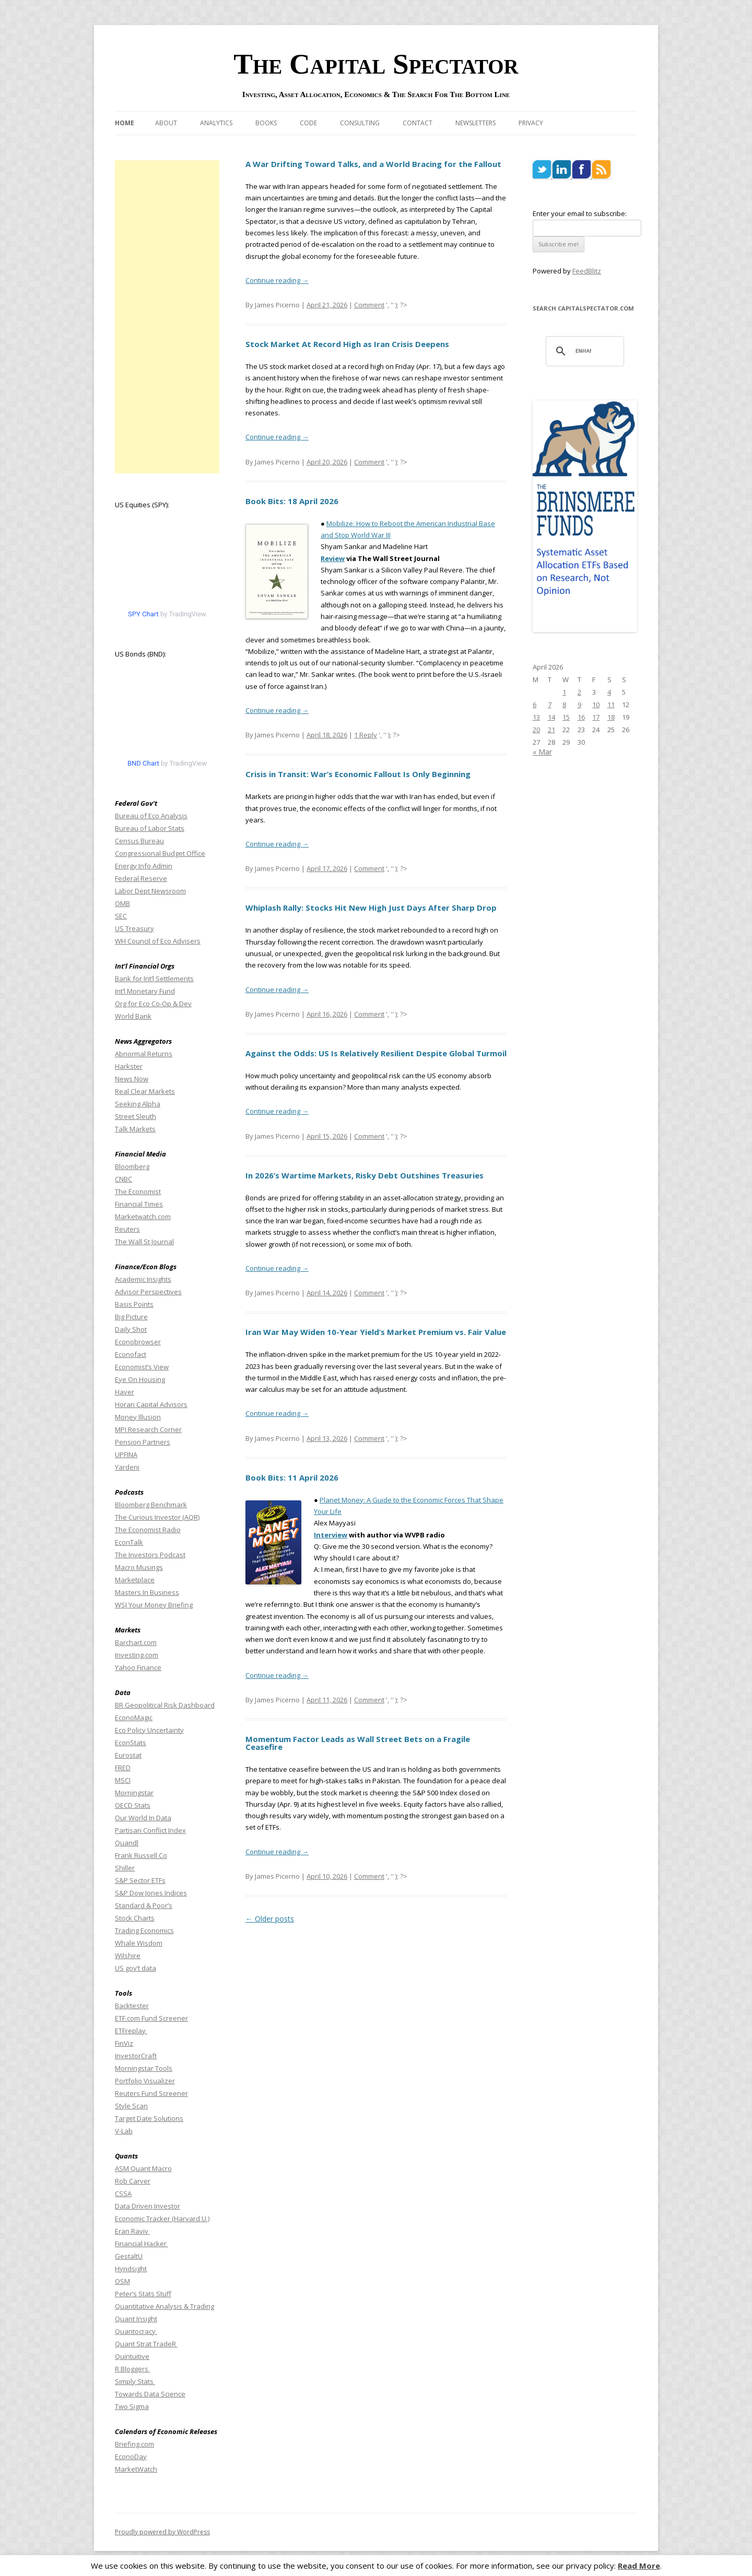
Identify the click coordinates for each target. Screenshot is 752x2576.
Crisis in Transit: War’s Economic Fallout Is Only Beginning (358, 774)
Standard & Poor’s (143, 1905)
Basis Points (134, 1304)
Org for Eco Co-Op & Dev (153, 1003)
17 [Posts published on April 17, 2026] (596, 717)
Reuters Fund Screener (151, 2093)
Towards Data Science (150, 2394)
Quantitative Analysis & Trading (164, 2306)
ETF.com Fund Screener (151, 2018)
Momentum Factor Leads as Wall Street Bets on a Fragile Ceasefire (357, 1743)
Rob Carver (132, 2181)
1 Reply (365, 735)
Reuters (127, 1229)
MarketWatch (136, 2469)
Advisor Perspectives (148, 1291)
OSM (122, 2281)
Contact (417, 122)
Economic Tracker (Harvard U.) (162, 2218)
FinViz (124, 2043)
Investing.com (136, 1655)
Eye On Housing (140, 1379)
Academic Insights (143, 1279)
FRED (123, 1767)
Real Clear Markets (145, 1091)
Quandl (126, 1842)
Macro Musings (139, 1567)
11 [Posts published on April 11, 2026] (611, 704)
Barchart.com (136, 1642)
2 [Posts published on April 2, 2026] (579, 692)
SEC (121, 916)
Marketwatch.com (143, 1216)
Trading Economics (144, 1930)
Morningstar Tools (143, 2068)
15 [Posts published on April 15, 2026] (566, 717)
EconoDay (131, 2456)
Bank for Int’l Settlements (154, 978)
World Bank (133, 1016)
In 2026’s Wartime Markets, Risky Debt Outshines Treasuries (364, 1175)
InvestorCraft (136, 2055)
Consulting (360, 122)
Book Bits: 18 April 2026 (291, 501)
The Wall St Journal (144, 1241)
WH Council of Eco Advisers (158, 941)
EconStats (130, 1742)
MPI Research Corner (148, 1429)
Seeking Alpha (137, 1103)
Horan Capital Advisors (151, 1404)
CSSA (123, 2193)
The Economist (138, 1191)
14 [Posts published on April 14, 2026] (551, 717)
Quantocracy (136, 2331)
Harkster (129, 1066)
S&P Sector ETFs (140, 1880)
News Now (131, 1078)
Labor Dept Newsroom (150, 891)
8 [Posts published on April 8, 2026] (564, 704)
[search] (583, 351)
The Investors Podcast (150, 1554)
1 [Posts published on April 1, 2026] (564, 692)
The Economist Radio (148, 1529)
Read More (639, 2566)
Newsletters (475, 122)
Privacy (531, 122)
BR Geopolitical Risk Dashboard (165, 1705)
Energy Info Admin (143, 865)
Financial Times (139, 1204)
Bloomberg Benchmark (151, 1504)
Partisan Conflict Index (150, 1830)
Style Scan (131, 2105)
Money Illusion (138, 1417)
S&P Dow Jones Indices (151, 1893)
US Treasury (134, 928)
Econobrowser (138, 1341)
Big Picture (131, 1316)
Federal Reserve (141, 878)
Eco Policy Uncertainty (149, 1730)
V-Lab (124, 2131)
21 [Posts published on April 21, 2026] (551, 729)
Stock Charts (135, 1918)
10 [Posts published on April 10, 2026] (596, 704)
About (166, 122)
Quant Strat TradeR (146, 2343)
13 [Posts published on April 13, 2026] (536, 717)
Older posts (269, 1919)
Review (333, 558)
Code (308, 122)
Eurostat (128, 1755)
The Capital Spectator (376, 64)
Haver (124, 1392)
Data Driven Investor (147, 2206)
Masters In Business (147, 1592)
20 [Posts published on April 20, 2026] (536, 729)
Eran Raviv (132, 2231)
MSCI (123, 1780)
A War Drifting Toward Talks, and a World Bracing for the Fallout (373, 164)
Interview (330, 1535)
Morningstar (134, 1792)
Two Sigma (132, 2406)
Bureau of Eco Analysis (151, 815)
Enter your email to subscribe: (580, 213)
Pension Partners (142, 1442)
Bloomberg (132, 1166)
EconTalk (129, 1542)
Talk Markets (135, 1129)
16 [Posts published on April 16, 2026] (581, 717)
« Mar (542, 752)
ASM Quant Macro (143, 2168)
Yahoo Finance (138, 1667)
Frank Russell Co (141, 1855)
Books (266, 122)
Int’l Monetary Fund (145, 991)
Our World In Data (143, 1817)
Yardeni (127, 1467)
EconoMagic (133, 1717)
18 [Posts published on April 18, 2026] (611, 717)
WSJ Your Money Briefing (154, 1604)
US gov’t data (135, 1968)
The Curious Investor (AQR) (157, 1517)
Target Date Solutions (149, 2118)
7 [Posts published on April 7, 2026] (549, 704)
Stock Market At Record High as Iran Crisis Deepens (347, 344)
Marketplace (135, 1579)
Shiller (125, 1868)
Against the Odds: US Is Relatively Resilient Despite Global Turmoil (376, 1053)
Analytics (216, 122)
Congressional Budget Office (160, 853)
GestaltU (129, 2256)
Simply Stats (135, 2381)
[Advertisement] (167, 316)
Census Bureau (139, 840)
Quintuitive (132, 2356)
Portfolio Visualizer (145, 2080)
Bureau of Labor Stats (149, 828)
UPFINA (126, 1454)
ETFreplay (131, 2030)
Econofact (130, 1354)
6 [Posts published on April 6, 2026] (534, 704)
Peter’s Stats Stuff (143, 2293)
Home (124, 122)
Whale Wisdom (138, 1943)
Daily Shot (131, 1329)
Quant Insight (136, 2318)
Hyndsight (131, 2268)
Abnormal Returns (143, 1053)
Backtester (132, 2005)
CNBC (123, 1179)
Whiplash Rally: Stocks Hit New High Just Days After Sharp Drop (371, 907)
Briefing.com (134, 2444)
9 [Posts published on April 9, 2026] (579, 704)
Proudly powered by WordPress (162, 2531)
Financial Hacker (141, 2243)
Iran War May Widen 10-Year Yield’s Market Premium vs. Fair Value (375, 1332)
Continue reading (277, 280)
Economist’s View (142, 1367)
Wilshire (127, 1955)
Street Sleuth (135, 1116)
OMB (122, 903)
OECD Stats (132, 1805)
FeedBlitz (586, 271)
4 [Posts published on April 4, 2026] (609, 692)
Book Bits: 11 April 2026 (291, 1477)
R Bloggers (132, 2369)
